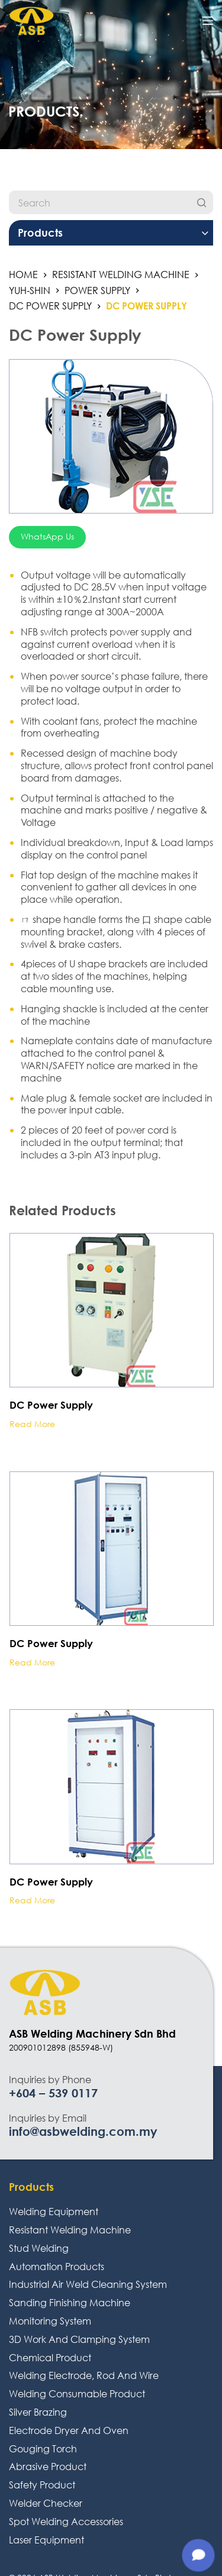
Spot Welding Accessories (66, 2521)
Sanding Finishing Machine (69, 2302)
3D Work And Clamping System (79, 2339)
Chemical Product (50, 2357)
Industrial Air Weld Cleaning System (88, 2284)
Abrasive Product (47, 2466)
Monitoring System (50, 2320)
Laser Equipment (46, 2539)
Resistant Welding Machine (70, 2229)
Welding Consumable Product (77, 2393)
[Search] (201, 202)
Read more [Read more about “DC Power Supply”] (32, 1424)
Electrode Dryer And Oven (68, 2430)
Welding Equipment (53, 2211)
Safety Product (42, 2484)
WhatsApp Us (47, 536)
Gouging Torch (43, 2448)
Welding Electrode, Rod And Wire (84, 2375)
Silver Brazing (38, 2412)
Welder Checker (45, 2503)
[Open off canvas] (207, 20)
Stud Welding (39, 2248)
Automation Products (56, 2266)
